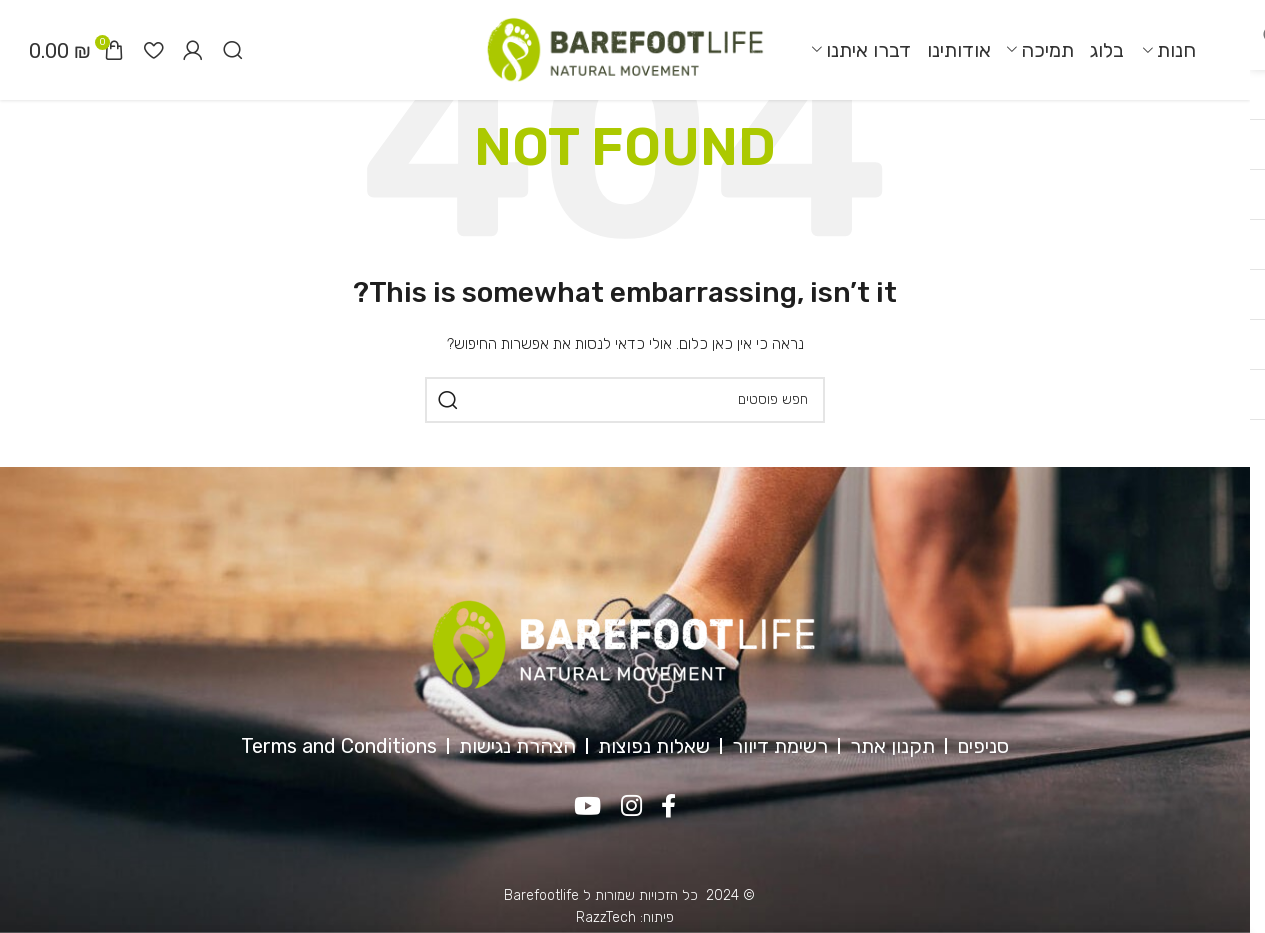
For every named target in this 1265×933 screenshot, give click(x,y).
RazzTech (606, 917)
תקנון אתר (892, 746)
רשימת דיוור (780, 746)
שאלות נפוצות (654, 746)
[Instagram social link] (631, 807)
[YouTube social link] (587, 807)
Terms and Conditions (339, 746)
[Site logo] (625, 49)
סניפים (983, 746)
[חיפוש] (233, 50)
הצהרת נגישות (517, 746)
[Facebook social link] (669, 807)
